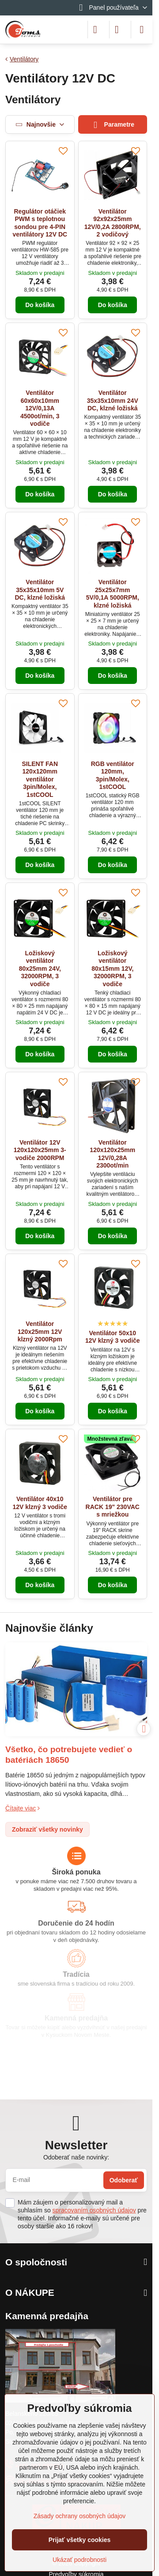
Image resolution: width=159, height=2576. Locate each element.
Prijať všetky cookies (80, 2539)
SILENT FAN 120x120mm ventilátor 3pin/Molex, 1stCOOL (40, 779)
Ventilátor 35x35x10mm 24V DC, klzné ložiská (112, 400)
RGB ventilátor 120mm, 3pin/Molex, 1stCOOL (112, 775)
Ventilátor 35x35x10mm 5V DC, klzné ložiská (40, 589)
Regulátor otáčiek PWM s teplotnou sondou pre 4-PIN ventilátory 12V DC (39, 223)
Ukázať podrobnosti (79, 2559)
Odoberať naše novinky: (76, 2157)
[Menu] (141, 29)
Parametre (112, 125)
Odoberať (124, 2180)
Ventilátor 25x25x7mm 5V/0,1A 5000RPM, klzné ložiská (112, 593)
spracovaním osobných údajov (94, 2210)
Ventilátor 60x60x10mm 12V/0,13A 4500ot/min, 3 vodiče (40, 408)
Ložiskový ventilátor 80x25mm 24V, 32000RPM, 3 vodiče (40, 969)
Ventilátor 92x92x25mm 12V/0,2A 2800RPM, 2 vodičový (112, 223)
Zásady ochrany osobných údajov (80, 2516)
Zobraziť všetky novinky (47, 1829)
